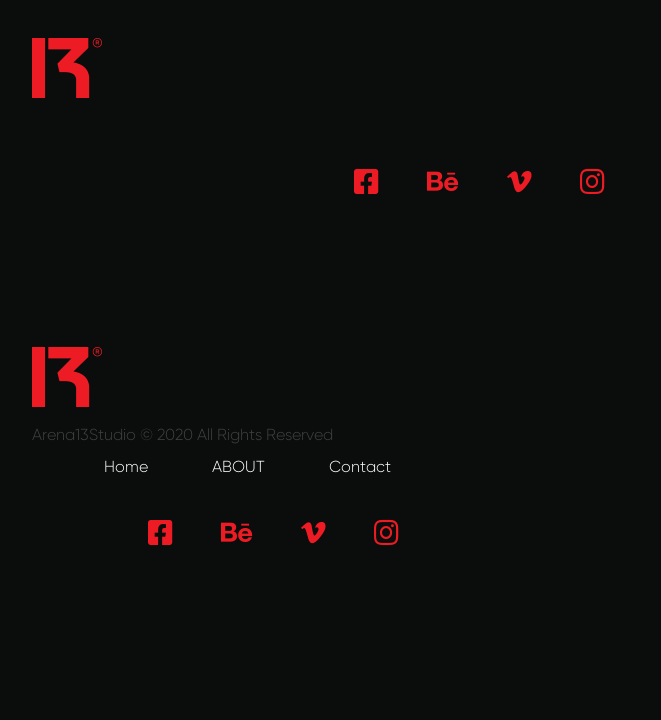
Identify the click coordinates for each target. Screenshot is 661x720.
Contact (360, 466)
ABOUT (238, 466)
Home (126, 466)
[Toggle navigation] (601, 68)
